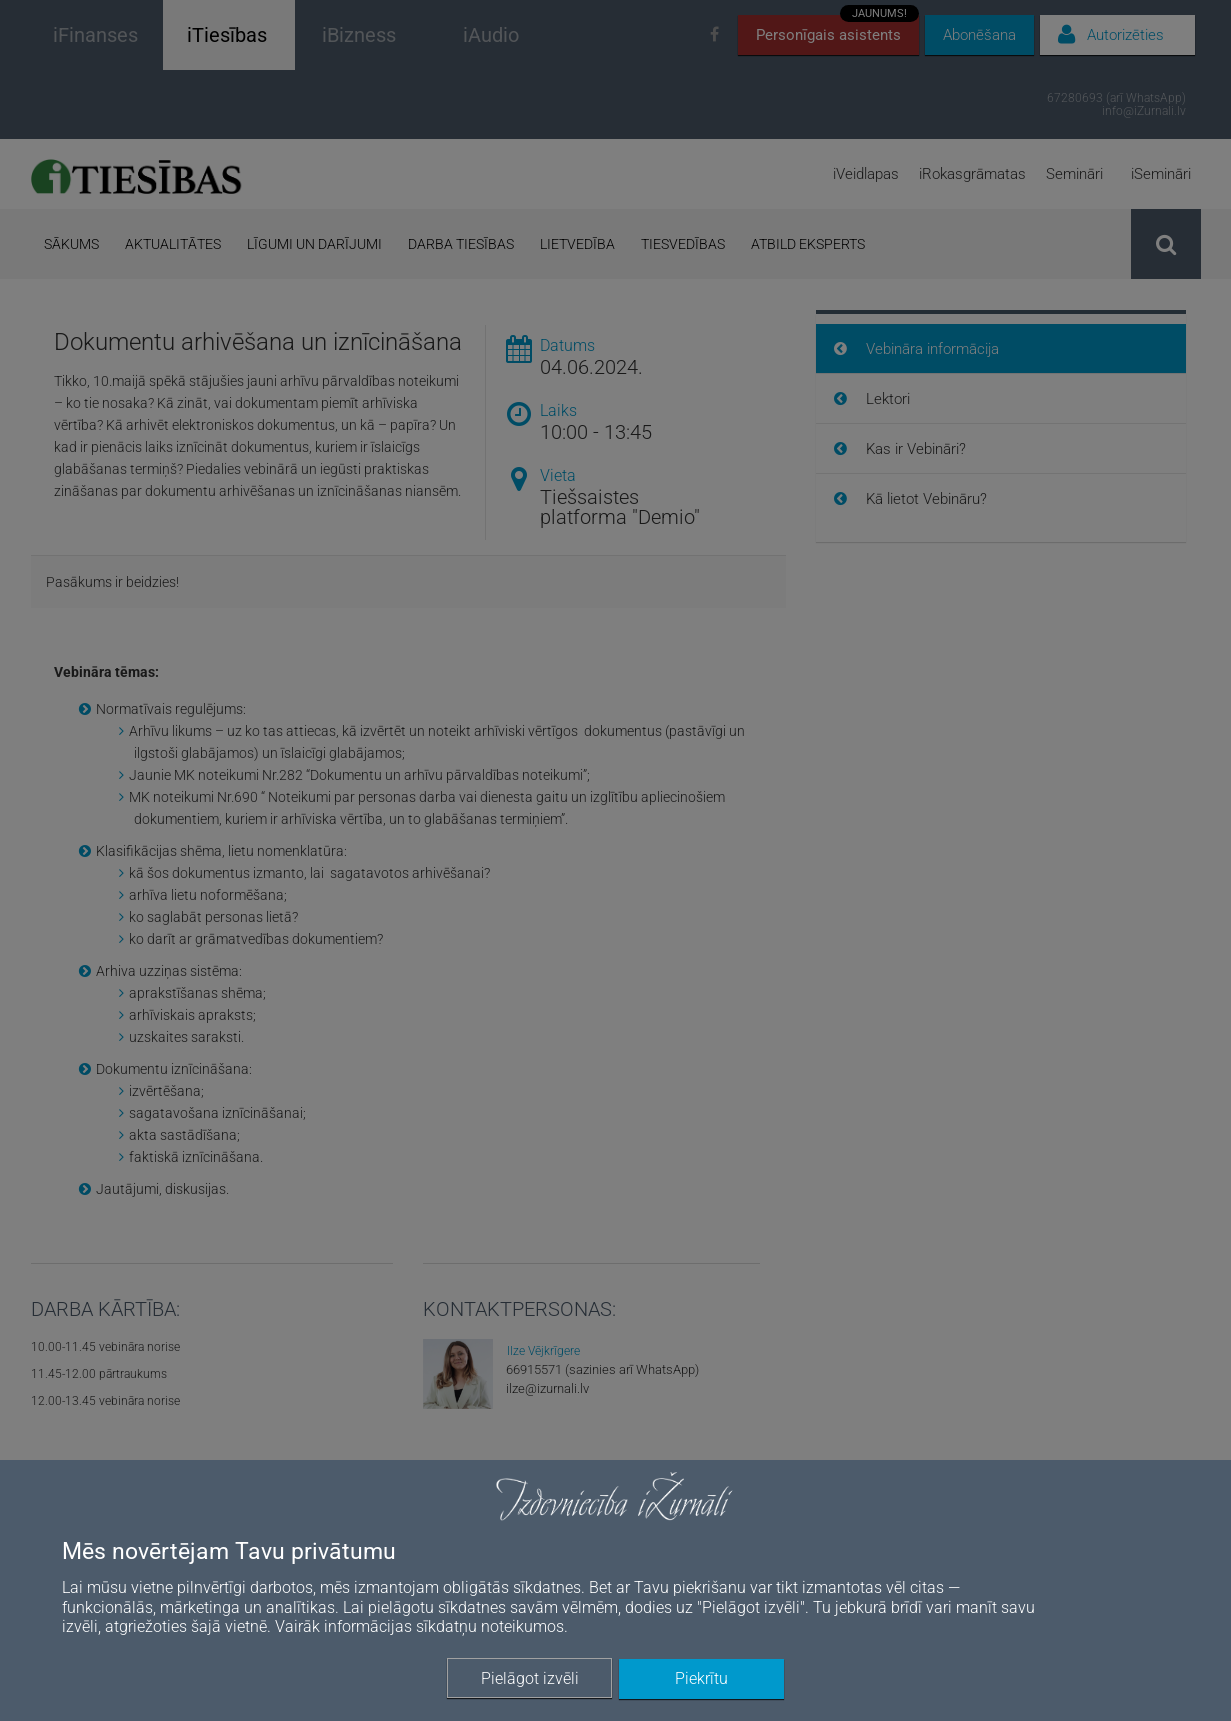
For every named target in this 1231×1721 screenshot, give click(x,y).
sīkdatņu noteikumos (490, 1626)
